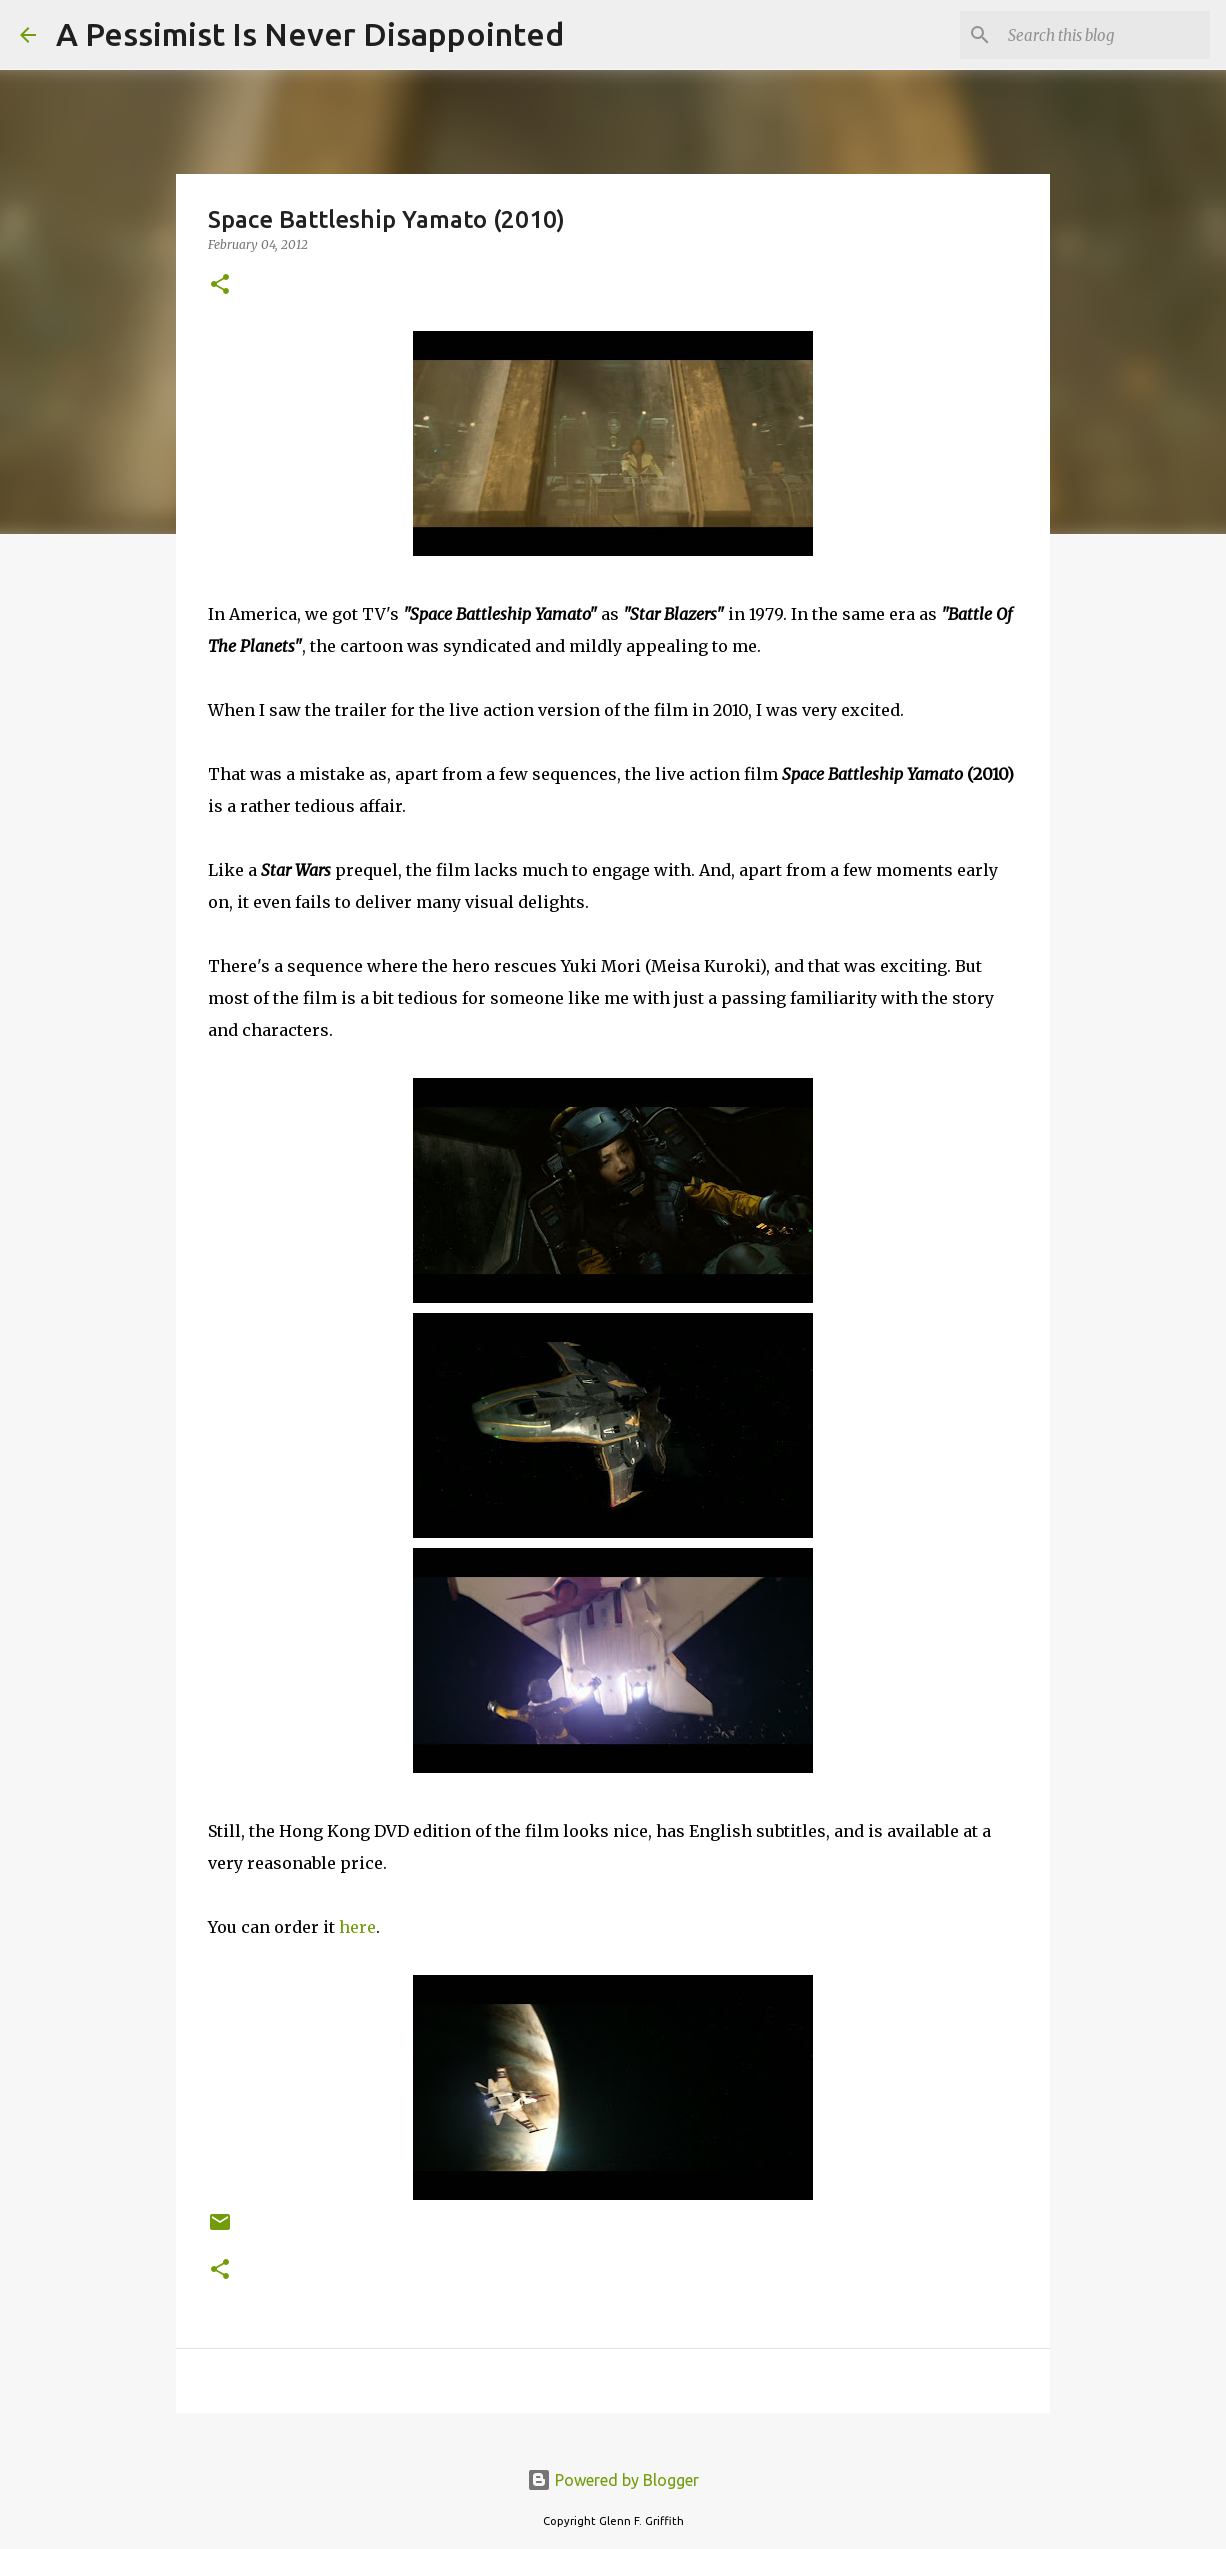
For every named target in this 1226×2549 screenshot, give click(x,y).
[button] (220, 285)
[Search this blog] (1105, 35)
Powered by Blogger (613, 2480)
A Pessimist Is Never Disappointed (310, 34)
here (357, 1927)
